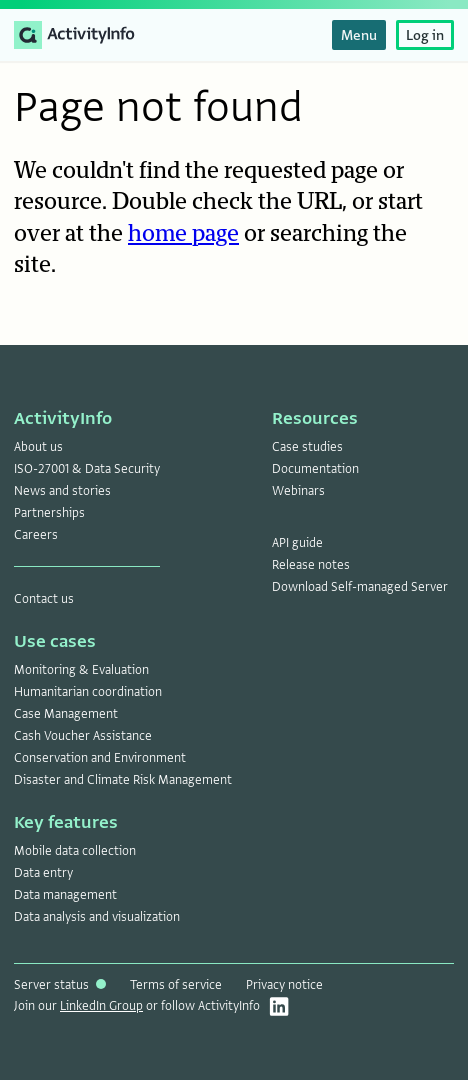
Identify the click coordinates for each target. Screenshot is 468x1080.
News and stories (62, 491)
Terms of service (176, 985)
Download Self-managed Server (360, 587)
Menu (359, 35)
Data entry (43, 873)
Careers (36, 535)
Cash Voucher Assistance (83, 736)
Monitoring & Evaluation (81, 670)
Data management (65, 895)
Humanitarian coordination (88, 692)
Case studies (307, 447)
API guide (297, 543)
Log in (425, 35)
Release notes (311, 565)
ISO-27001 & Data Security (87, 469)
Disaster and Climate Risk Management (123, 780)
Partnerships (49, 513)
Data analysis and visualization (97, 917)
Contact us (44, 599)
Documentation (315, 469)
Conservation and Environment (100, 758)
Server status (60, 985)
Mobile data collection (75, 851)
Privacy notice (284, 985)
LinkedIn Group (101, 1006)
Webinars (298, 491)
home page (183, 234)
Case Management (66, 714)
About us (38, 447)
